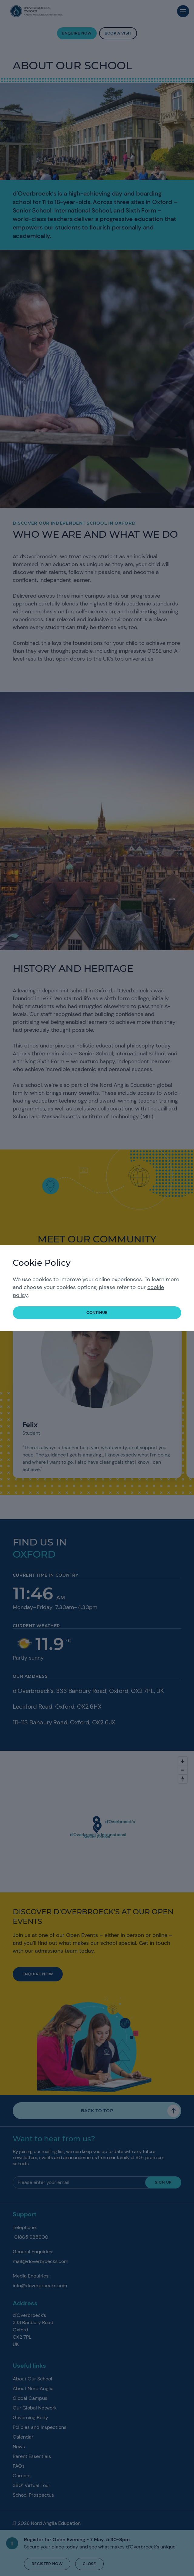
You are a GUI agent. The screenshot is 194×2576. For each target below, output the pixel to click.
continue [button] (97, 1312)
